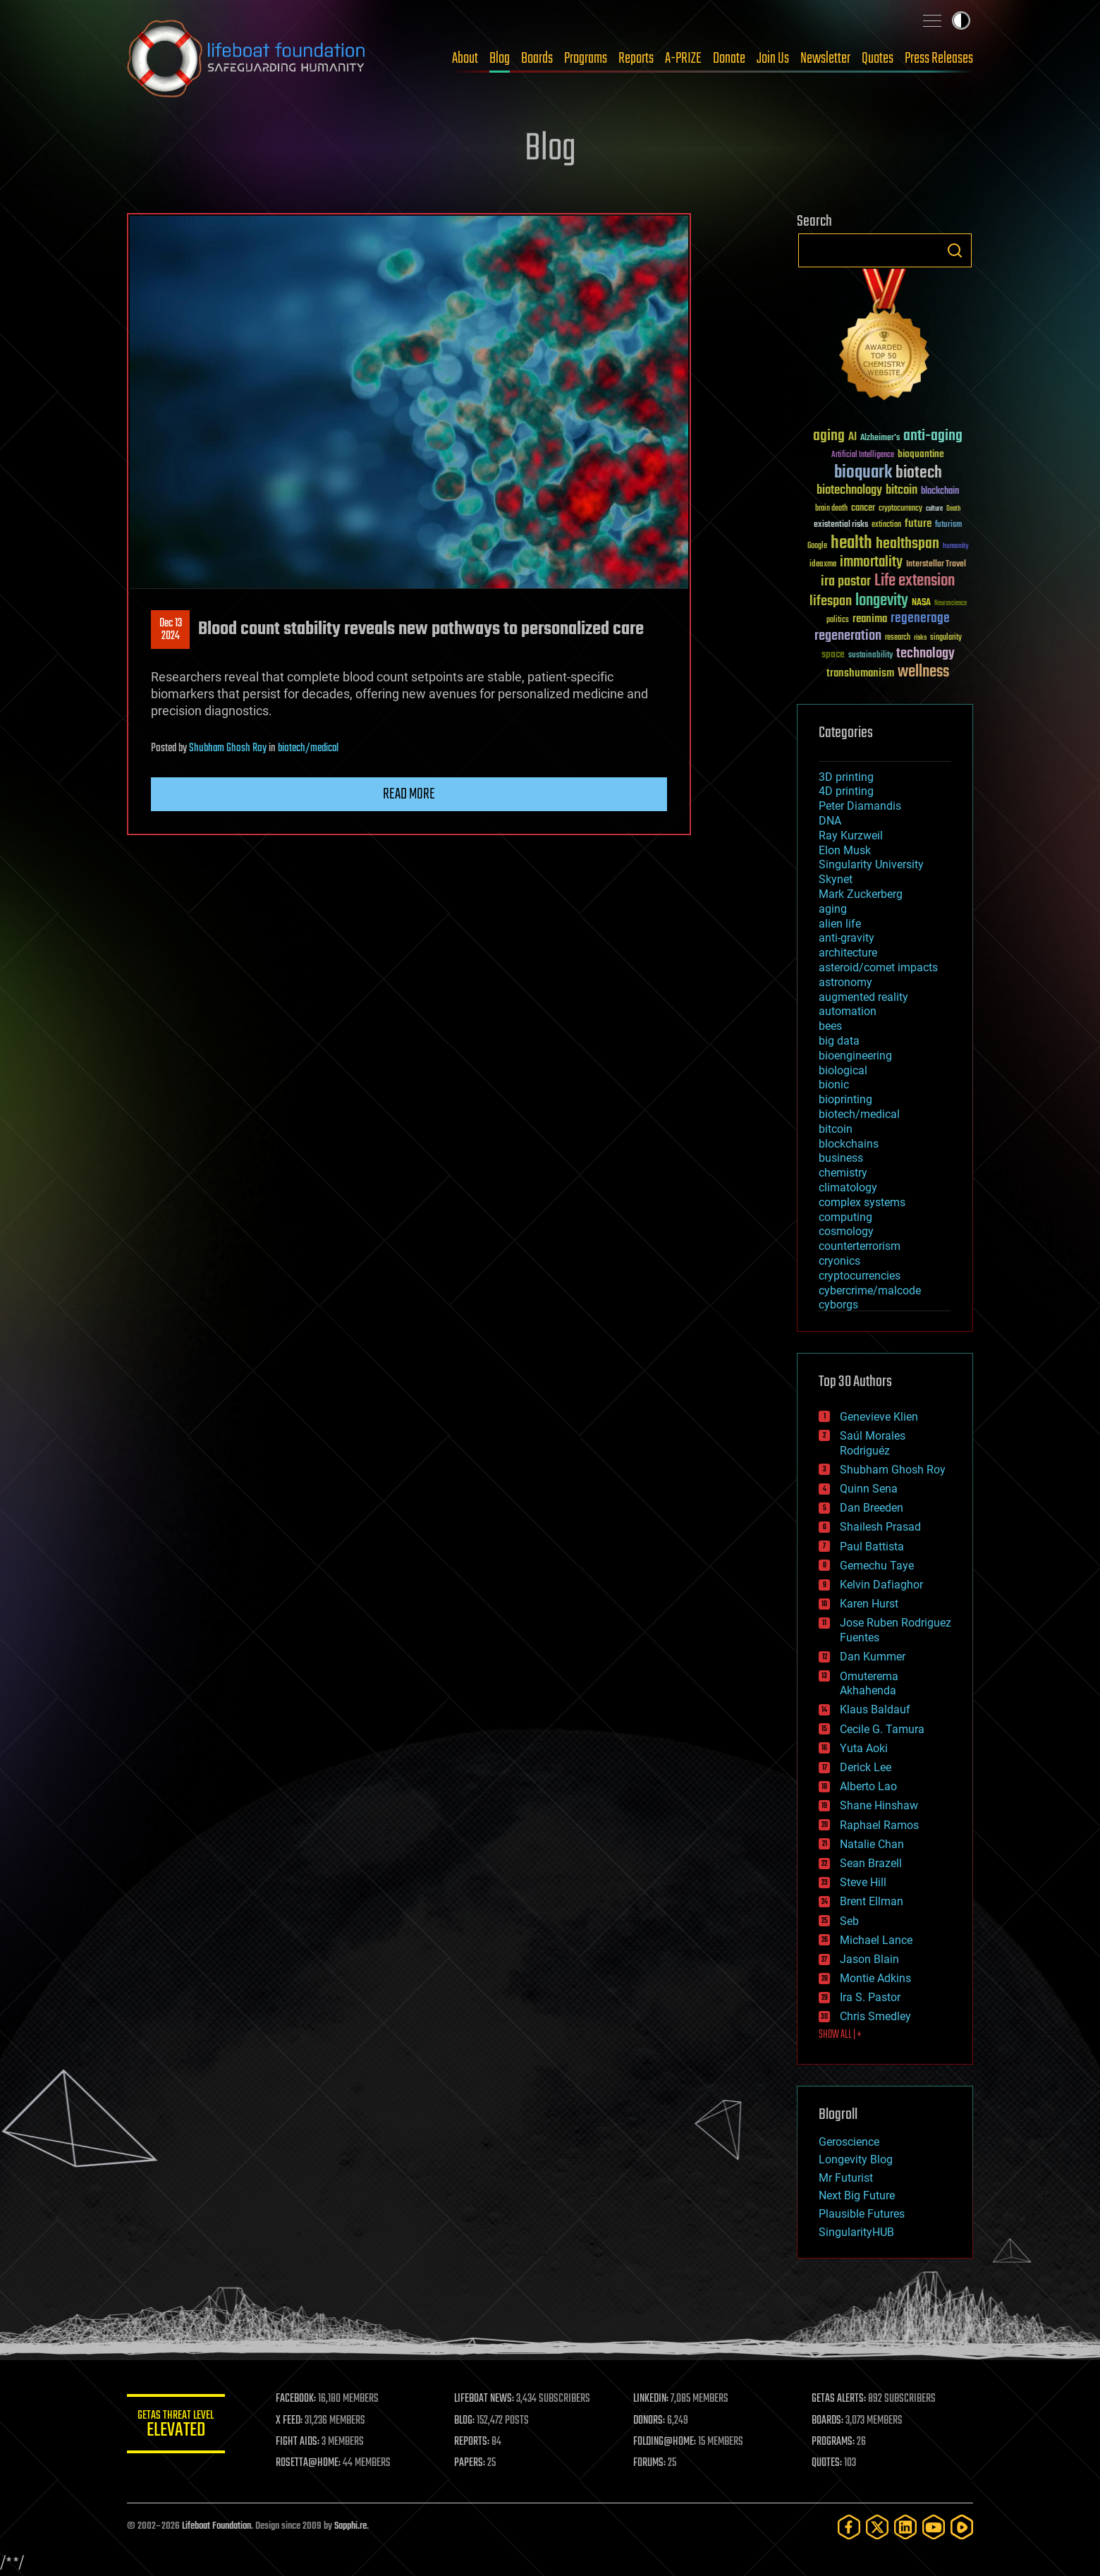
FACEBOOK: (296, 2399)
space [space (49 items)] (833, 654)
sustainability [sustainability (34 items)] (870, 656)
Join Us (773, 58)
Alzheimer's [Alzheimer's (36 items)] (880, 438)
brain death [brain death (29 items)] (831, 509)
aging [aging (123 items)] (829, 436)
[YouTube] (933, 2527)
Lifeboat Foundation (216, 2526)
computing (845, 1217)
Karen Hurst (869, 1603)
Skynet (836, 879)
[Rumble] (962, 2527)
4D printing (846, 791)
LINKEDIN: (651, 2399)
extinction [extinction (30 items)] (886, 525)
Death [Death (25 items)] (953, 509)
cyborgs (838, 1304)
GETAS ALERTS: (839, 2399)
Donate (729, 58)
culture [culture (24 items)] (934, 509)
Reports (636, 58)
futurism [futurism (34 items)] (948, 525)
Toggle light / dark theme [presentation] (961, 20)
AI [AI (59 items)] (852, 437)
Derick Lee (865, 1767)
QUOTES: (827, 2463)
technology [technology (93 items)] (925, 654)
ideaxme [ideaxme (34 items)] (822, 565)
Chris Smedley (875, 2016)
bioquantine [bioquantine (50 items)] (921, 454)
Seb (849, 1921)
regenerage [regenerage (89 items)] (920, 618)
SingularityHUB (856, 2232)
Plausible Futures (862, 2213)
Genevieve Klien (879, 1416)
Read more (409, 794)
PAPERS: (470, 2463)
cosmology (846, 1231)
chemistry (843, 1172)
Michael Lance (876, 1940)
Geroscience (849, 2142)
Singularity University (871, 864)
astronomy (845, 982)
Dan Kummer (872, 1656)
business (841, 1158)
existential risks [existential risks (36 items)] (841, 525)
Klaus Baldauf (875, 1709)
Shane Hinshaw (879, 1805)
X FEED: (289, 2421)
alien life (840, 923)
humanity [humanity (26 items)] (956, 546)
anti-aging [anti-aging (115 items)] (933, 436)
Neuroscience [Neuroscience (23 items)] (950, 604)
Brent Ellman (871, 1901)
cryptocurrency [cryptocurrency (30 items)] (900, 509)
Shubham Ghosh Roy (228, 748)
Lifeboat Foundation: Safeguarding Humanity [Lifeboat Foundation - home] (247, 58)
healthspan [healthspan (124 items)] (907, 544)
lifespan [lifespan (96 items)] (830, 601)
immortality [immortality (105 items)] (871, 562)
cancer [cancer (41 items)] (863, 508)
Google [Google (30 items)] (817, 546)
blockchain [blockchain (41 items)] (940, 491)
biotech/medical (308, 748)
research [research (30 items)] (897, 638)
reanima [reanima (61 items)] (870, 619)
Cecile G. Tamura (882, 1729)
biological (843, 1070)
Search (955, 250)
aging (833, 909)
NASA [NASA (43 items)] (921, 603)
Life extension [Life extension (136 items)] (914, 581)
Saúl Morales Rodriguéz (872, 1443)
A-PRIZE (683, 58)
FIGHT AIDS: (298, 2442)
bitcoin (836, 1129)
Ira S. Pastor (870, 1997)
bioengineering (855, 1055)
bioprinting (845, 1099)
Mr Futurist (846, 2178)
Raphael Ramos (879, 1825)
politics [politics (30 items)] (837, 620)
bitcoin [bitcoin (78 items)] (901, 490)
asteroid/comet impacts (878, 967)
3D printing (846, 777)
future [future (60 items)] (918, 523)
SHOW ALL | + (840, 2035)
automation (847, 1011)
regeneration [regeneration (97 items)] (847, 636)
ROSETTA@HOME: (308, 2463)
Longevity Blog (856, 2159)
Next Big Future (857, 2195)
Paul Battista (872, 1546)
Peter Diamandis (860, 806)
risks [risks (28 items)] (920, 637)
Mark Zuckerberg (861, 894)
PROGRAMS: (833, 2442)
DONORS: (650, 2421)
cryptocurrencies (859, 1275)
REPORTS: (472, 2442)
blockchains (849, 1143)
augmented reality (863, 997)
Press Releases (939, 58)
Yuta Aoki (864, 1748)
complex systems (862, 1202)
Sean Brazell (871, 1863)
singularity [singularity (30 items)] (946, 638)
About (465, 58)
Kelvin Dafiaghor (881, 1584)
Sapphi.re (350, 2526)
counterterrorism (859, 1246)
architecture (848, 952)
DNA (830, 820)
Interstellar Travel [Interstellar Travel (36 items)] (936, 564)
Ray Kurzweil (851, 835)
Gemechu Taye (877, 1565)
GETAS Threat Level (176, 2426)
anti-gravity (846, 937)
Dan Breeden (871, 1507)
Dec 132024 (170, 630)
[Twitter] (877, 2527)
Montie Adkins (875, 1978)
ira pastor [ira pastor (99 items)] (846, 581)
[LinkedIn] (905, 2527)
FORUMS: (650, 2463)
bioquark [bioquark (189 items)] (863, 473)
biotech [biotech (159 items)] (919, 472)
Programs (585, 58)
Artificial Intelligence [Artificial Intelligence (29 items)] (862, 455)
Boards (537, 58)
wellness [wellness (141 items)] (923, 672)
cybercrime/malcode (870, 1290)
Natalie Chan (872, 1844)
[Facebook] (849, 2527)
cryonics (839, 1261)
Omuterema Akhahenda (869, 1684)
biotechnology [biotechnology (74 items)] (849, 490)
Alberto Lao (868, 1786)
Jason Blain (869, 1959)
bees (830, 1026)
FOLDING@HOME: (665, 2442)
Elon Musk (845, 850)
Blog (499, 58)
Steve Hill (863, 1882)
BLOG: (465, 2421)
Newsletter (825, 58)
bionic (834, 1084)
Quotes (877, 58)
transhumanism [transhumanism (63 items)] (860, 673)
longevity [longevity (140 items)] (881, 601)
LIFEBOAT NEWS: (485, 2399)
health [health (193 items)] (851, 543)
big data (839, 1040)
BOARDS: (828, 2421)
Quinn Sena (869, 1488)
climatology (848, 1187)
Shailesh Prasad (880, 1526)
